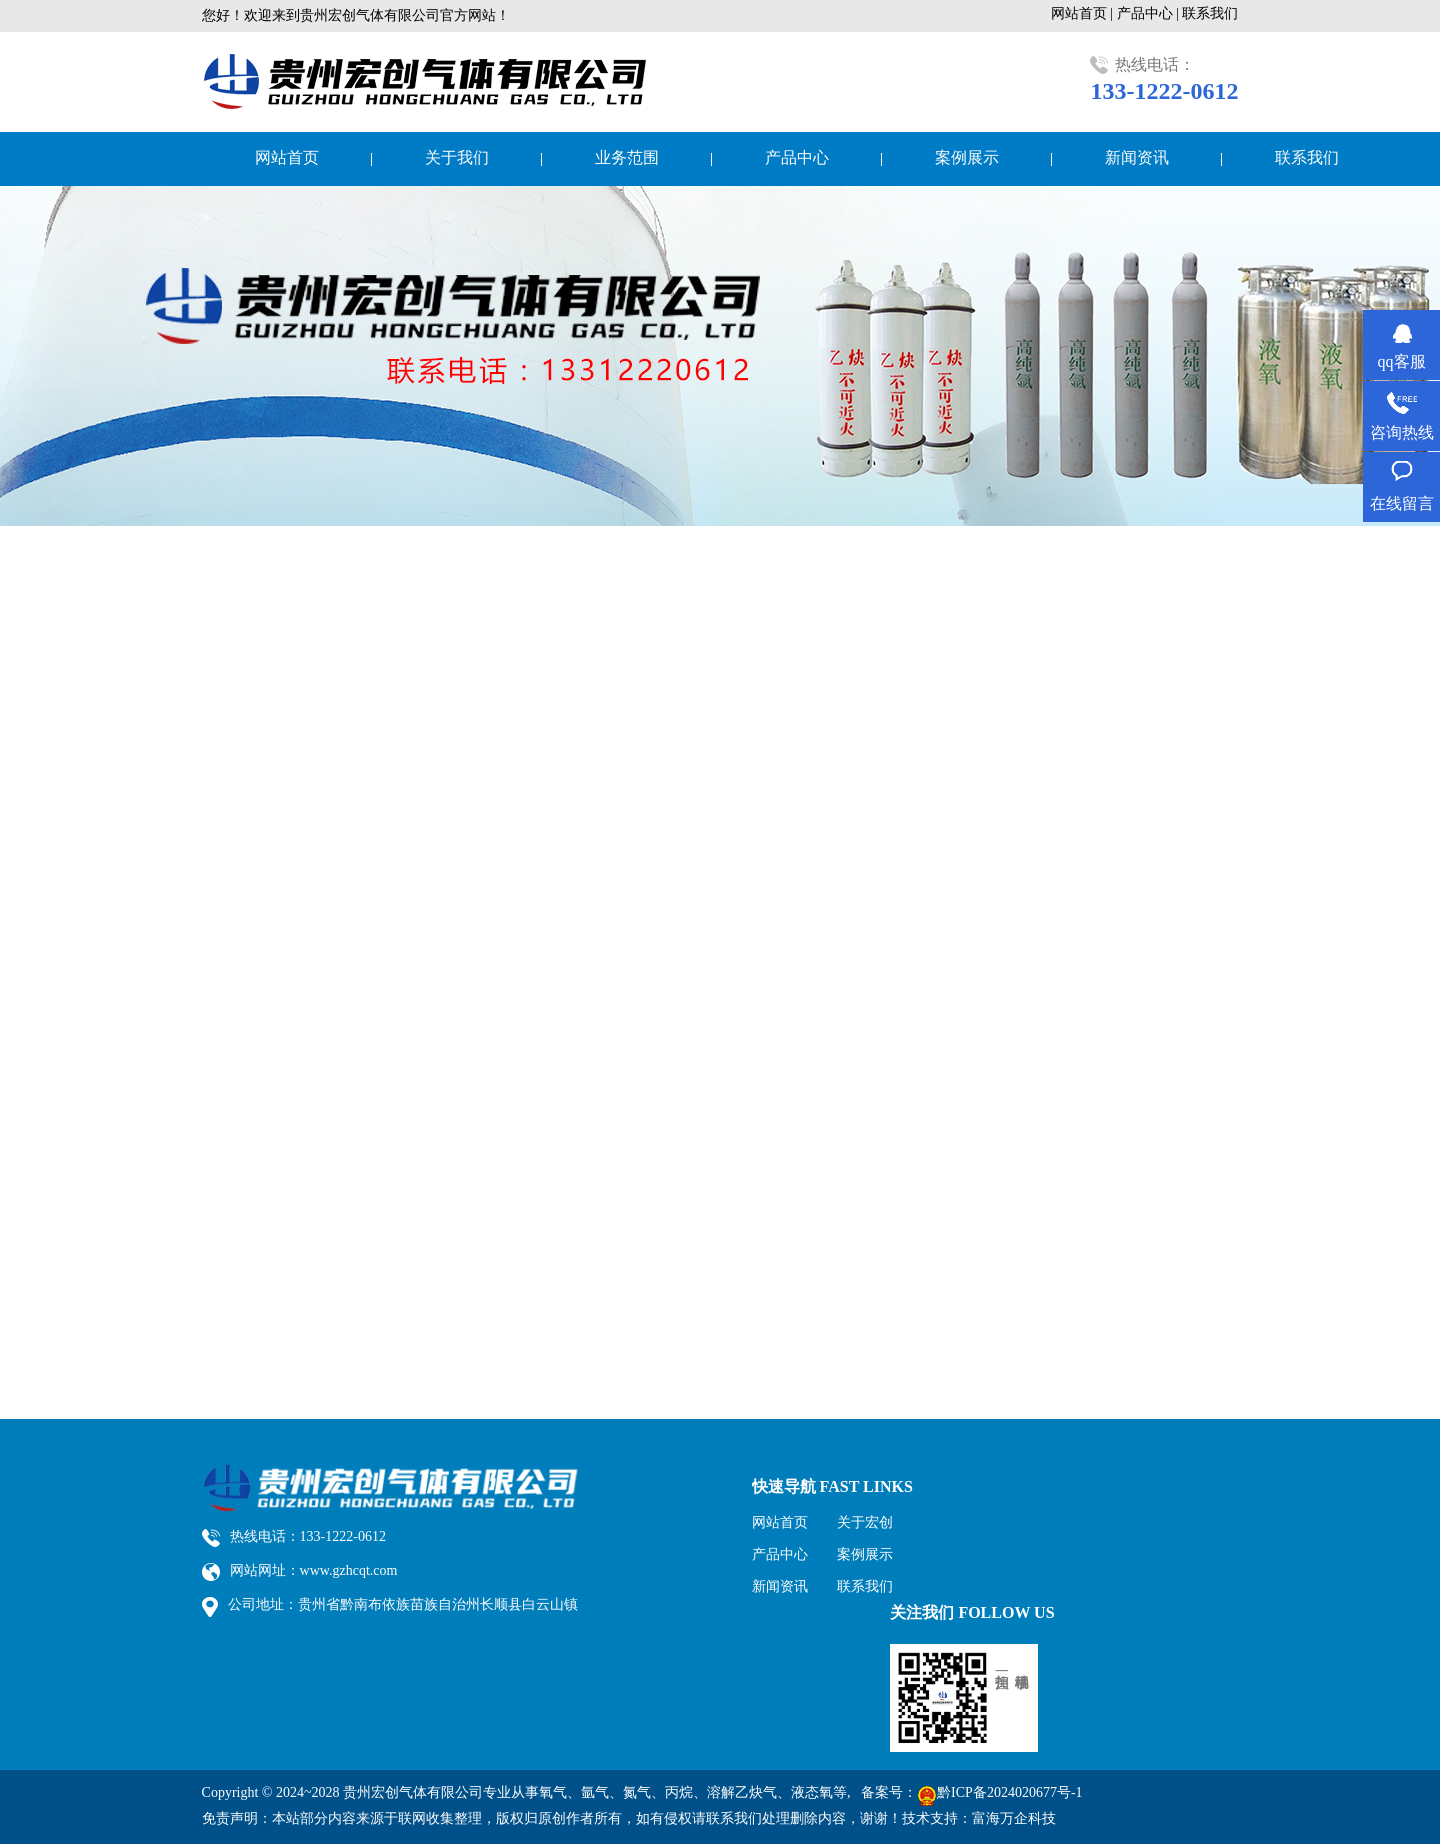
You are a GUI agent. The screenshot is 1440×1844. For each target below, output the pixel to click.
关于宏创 (865, 1522)
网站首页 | (1084, 13)
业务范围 (627, 157)
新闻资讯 (1137, 157)
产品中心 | (1150, 13)
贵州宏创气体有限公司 (413, 1792)
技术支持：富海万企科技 (979, 1818)
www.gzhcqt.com (349, 1570)
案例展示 (967, 157)
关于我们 (457, 157)
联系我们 (1210, 13)
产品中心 (797, 157)
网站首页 (287, 157)
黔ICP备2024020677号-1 (1009, 1792)
